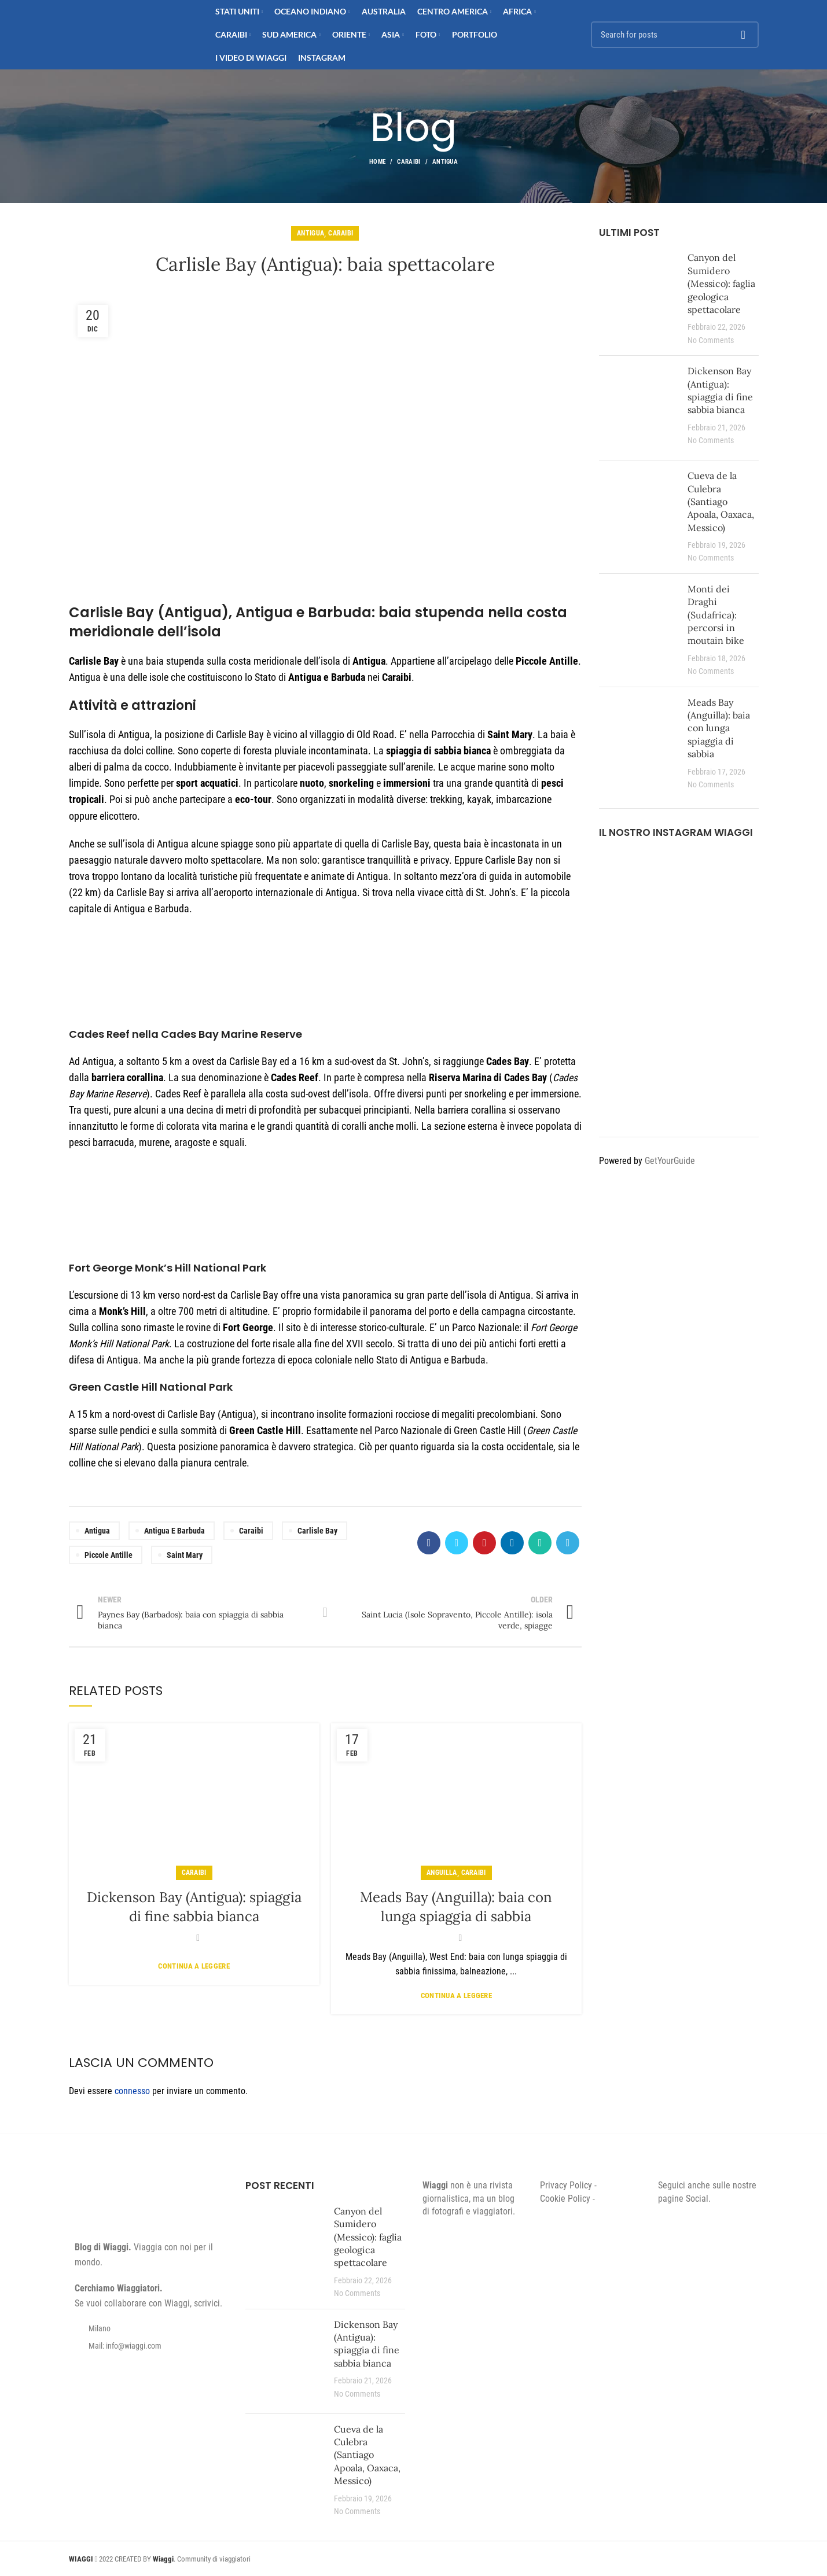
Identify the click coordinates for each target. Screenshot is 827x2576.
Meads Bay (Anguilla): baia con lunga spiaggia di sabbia (719, 728)
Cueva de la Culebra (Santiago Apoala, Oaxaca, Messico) (721, 501)
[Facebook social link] (428, 1542)
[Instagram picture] (624, 877)
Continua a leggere (193, 1966)
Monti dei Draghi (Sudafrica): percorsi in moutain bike (716, 615)
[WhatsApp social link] (540, 1542)
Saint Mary (185, 1555)
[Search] (675, 34)
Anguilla (442, 1873)
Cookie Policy (565, 2198)
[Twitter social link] (456, 1542)
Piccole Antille (108, 1555)
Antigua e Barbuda (174, 1530)
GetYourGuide (670, 1160)
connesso (132, 2090)
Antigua (445, 161)
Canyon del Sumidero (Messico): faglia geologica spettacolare (721, 283)
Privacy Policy (566, 2185)
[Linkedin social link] (512, 1542)
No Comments (711, 340)
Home (377, 161)
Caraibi (408, 161)
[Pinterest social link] (484, 1542)
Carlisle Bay (317, 1530)
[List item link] (149, 2345)
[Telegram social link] (567, 1542)
